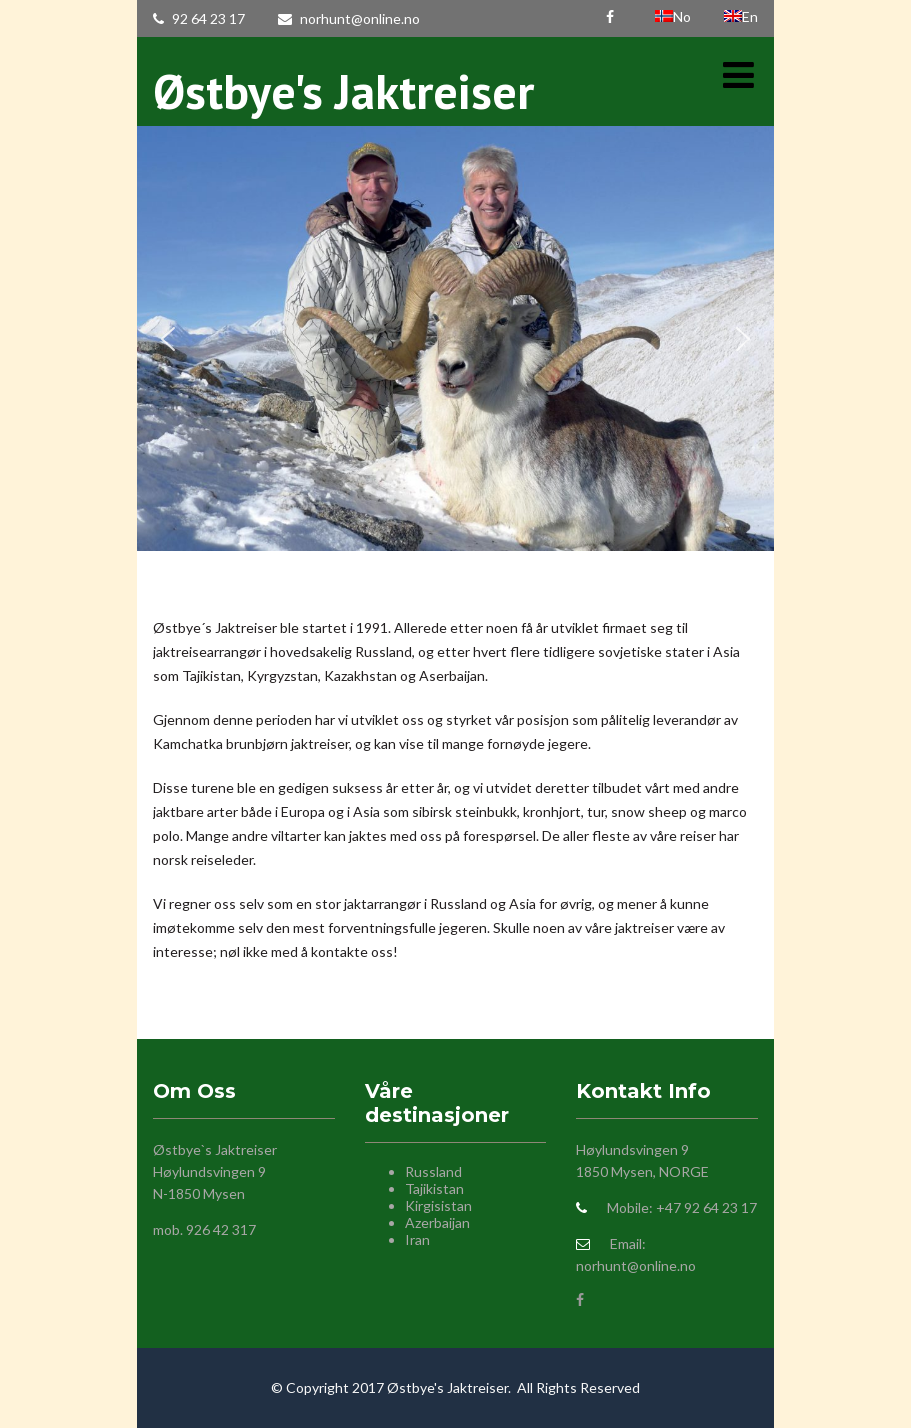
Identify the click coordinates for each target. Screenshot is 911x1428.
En (741, 16)
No (674, 16)
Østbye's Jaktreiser (343, 91)
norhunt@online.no (349, 18)
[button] (168, 339)
